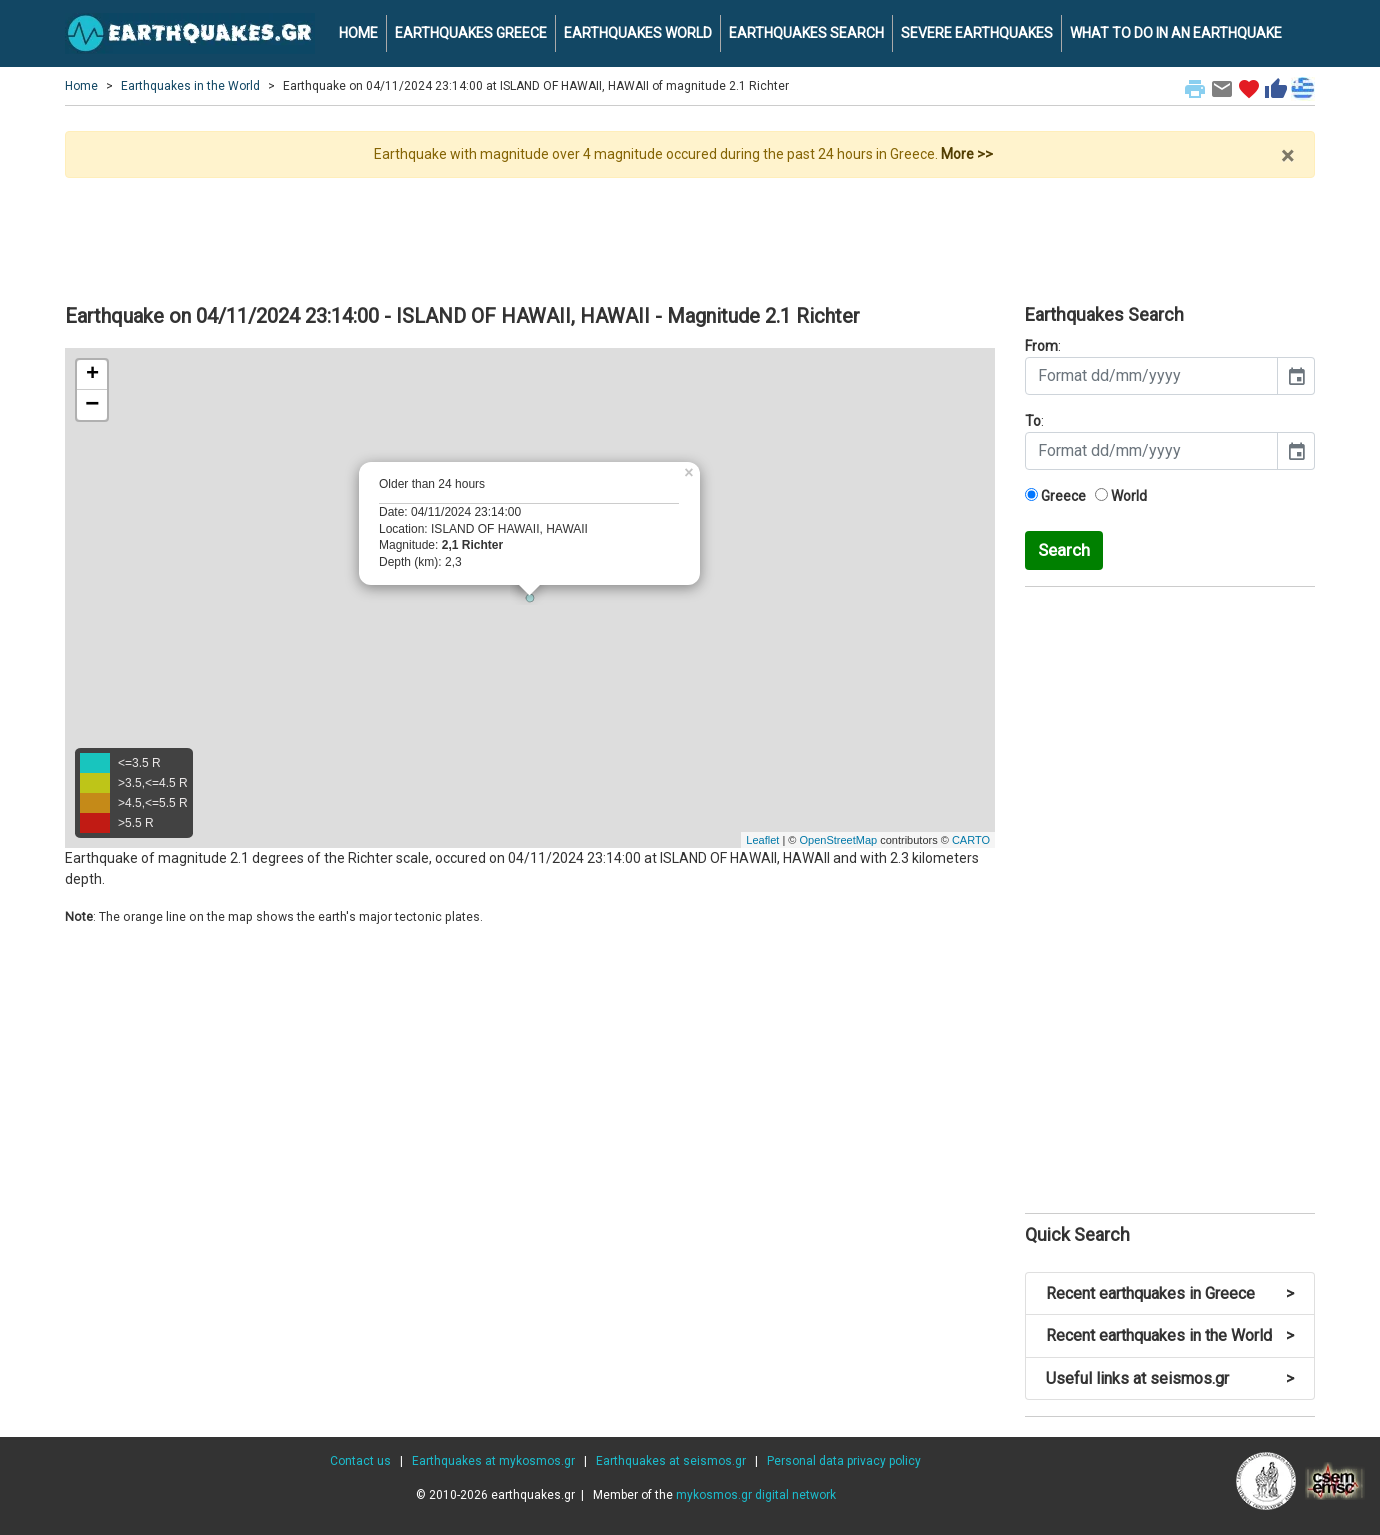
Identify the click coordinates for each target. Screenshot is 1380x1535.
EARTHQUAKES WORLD (638, 33)
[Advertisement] (690, 233)
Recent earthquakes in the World (1170, 1335)
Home (81, 86)
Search (1064, 550)
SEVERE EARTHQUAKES (977, 33)
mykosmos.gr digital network (756, 1495)
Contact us (360, 1461)
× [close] (1287, 156)
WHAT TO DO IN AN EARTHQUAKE (1176, 33)
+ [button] (92, 375)
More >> (967, 154)
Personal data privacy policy (844, 1461)
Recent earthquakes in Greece (1170, 1293)
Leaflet (762, 840)
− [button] (92, 405)
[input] (1151, 376)
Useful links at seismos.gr (1170, 1378)
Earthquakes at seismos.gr (671, 1461)
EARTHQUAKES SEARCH (806, 33)
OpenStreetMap (838, 840)
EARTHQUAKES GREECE (471, 33)
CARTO (971, 840)
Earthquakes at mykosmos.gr (493, 1461)
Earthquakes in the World (190, 86)
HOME (358, 33)
